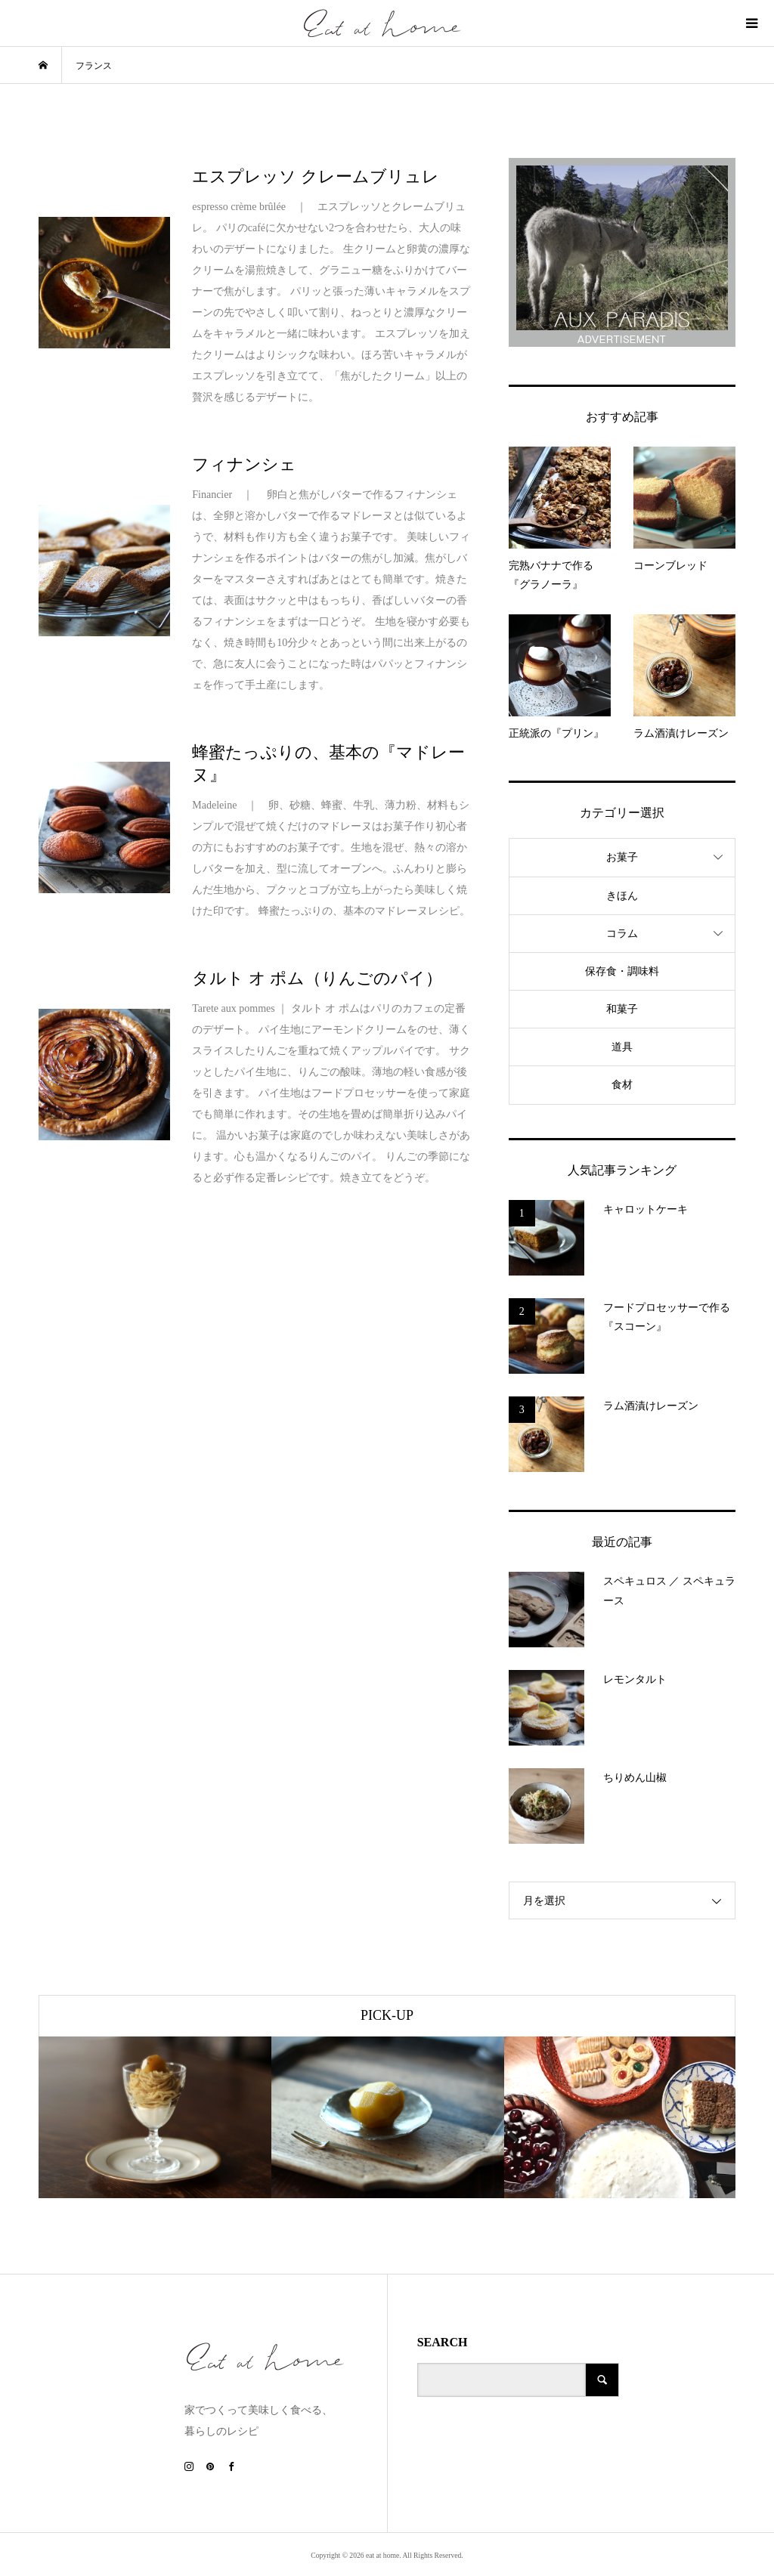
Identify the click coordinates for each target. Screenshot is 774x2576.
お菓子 (622, 857)
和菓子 (622, 1009)
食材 (622, 1084)
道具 (622, 1047)
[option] (155, 2117)
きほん (622, 895)
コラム (622, 933)
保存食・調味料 (622, 971)
